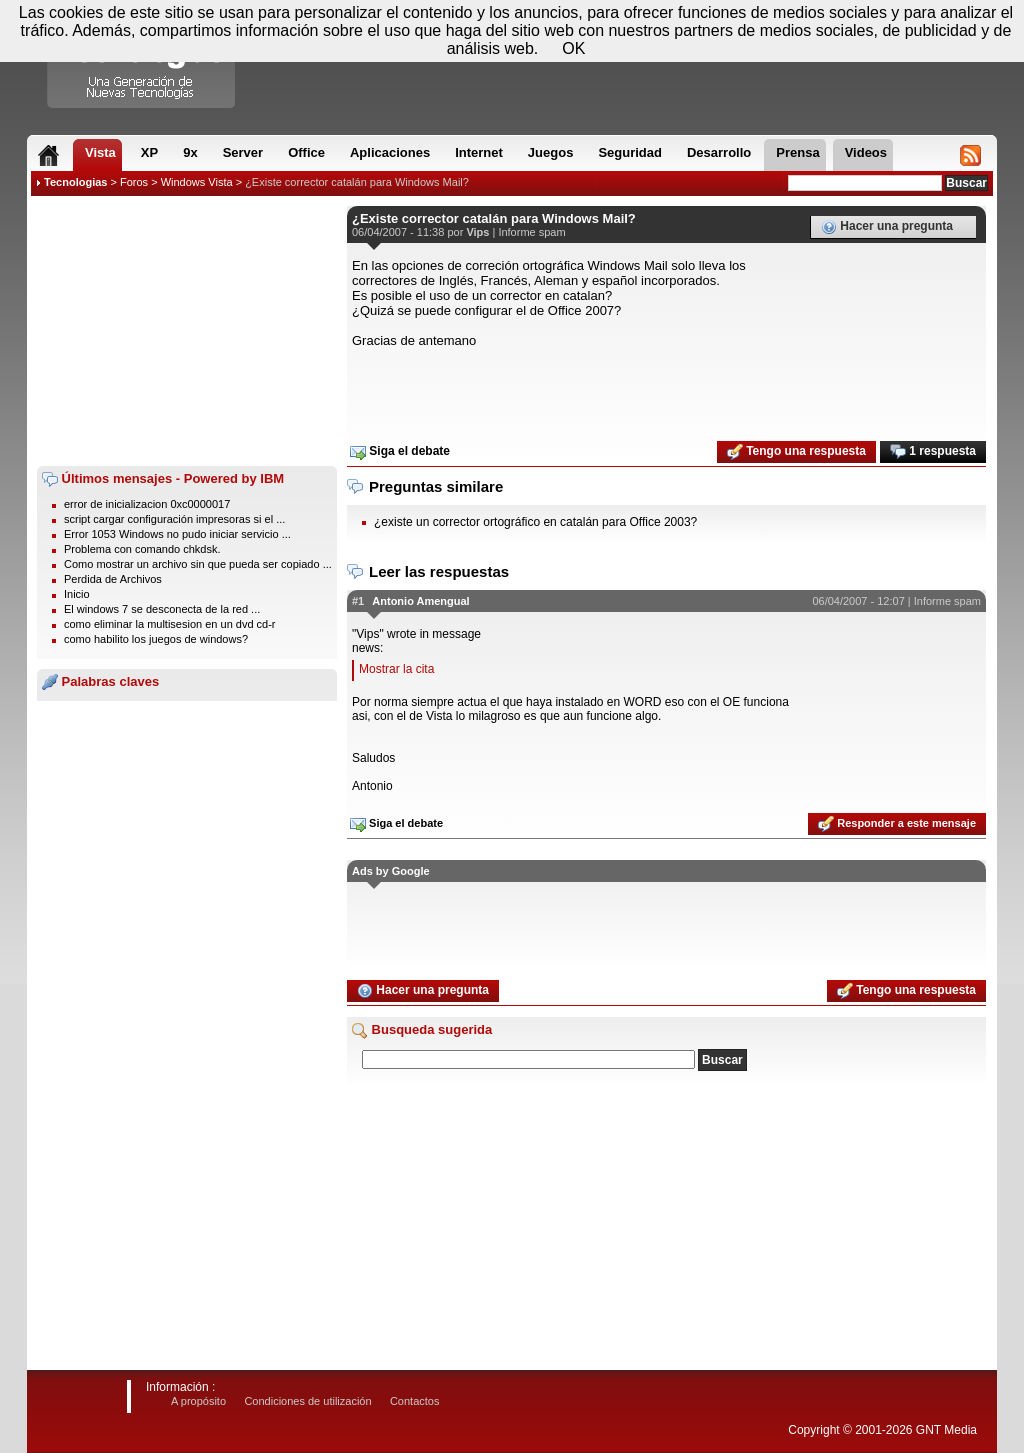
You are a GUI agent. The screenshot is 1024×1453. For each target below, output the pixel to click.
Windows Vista (197, 182)
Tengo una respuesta (796, 452)
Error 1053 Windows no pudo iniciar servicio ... (177, 534)
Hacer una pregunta (887, 227)
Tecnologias (75, 182)
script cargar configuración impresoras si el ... (174, 519)
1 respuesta (933, 452)
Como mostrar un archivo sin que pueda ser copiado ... (198, 564)
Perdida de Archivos (113, 579)
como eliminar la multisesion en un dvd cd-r (170, 624)
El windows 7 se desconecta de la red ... (162, 609)
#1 (358, 601)
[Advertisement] (187, 331)
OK (573, 48)
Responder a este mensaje (897, 824)
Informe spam (531, 232)
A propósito (198, 1401)
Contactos (415, 1401)
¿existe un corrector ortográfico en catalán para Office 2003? (535, 522)
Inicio (77, 594)
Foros (134, 182)
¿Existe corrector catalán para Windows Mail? (357, 182)
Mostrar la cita (396, 669)
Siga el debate (400, 452)
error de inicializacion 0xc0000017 (147, 504)
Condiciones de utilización (307, 1401)
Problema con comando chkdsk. (142, 549)
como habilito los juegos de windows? (156, 639)
